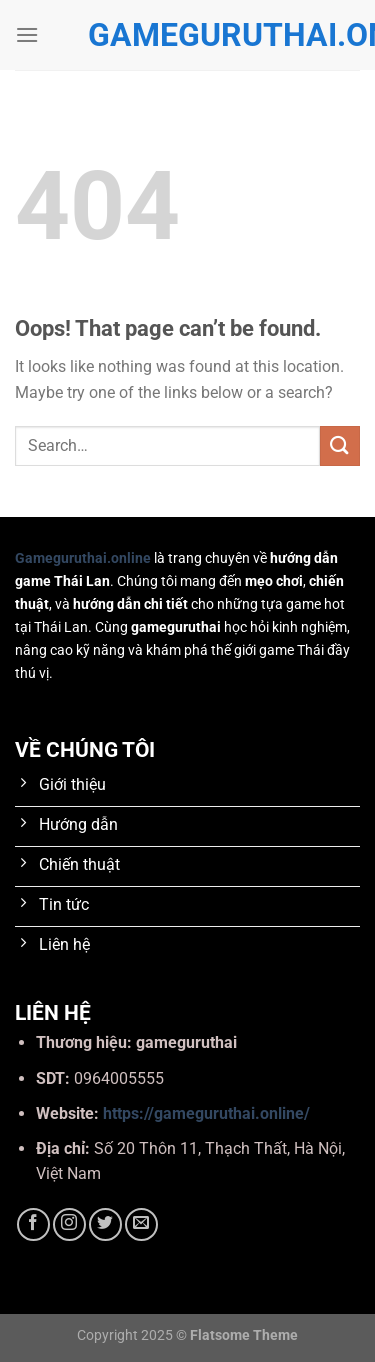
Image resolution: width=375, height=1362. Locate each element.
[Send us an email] (141, 1224)
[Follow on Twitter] (105, 1224)
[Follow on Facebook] (33, 1224)
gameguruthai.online (188, 35)
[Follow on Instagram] (69, 1224)
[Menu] (27, 34)
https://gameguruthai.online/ (206, 1113)
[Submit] (340, 445)
